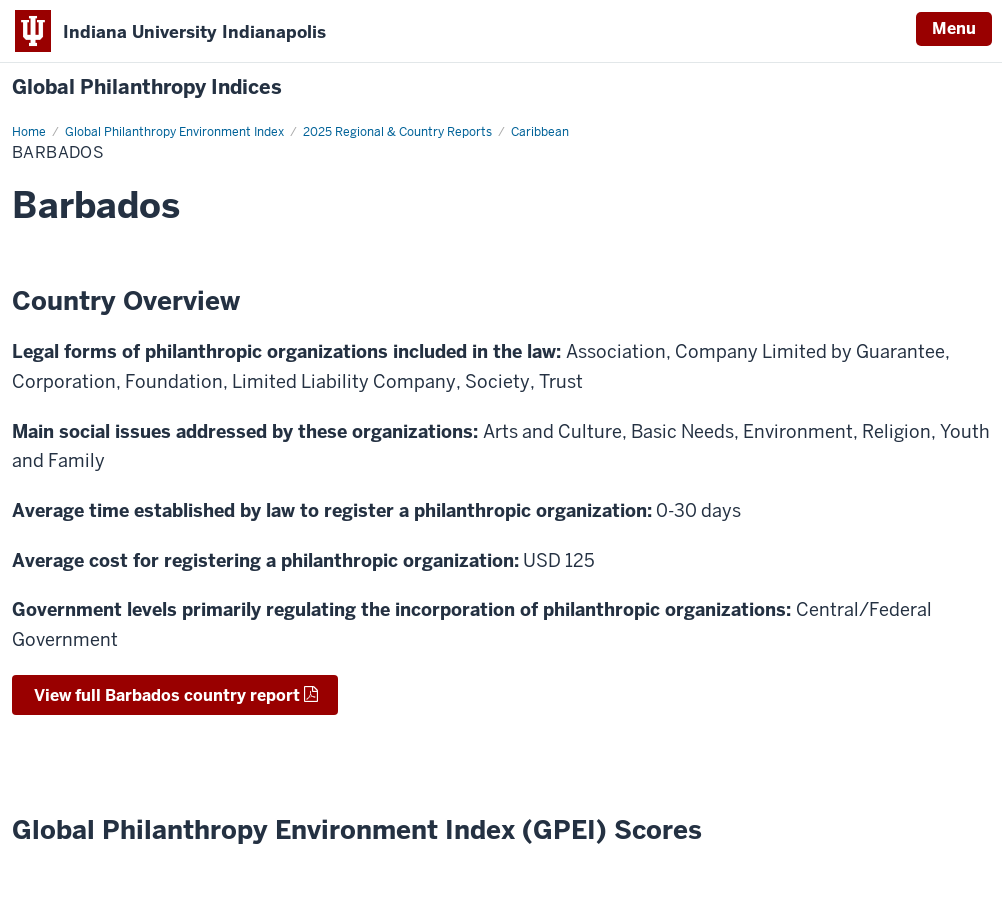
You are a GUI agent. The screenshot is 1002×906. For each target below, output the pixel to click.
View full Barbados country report (165, 695)
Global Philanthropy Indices (147, 87)
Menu (954, 28)
